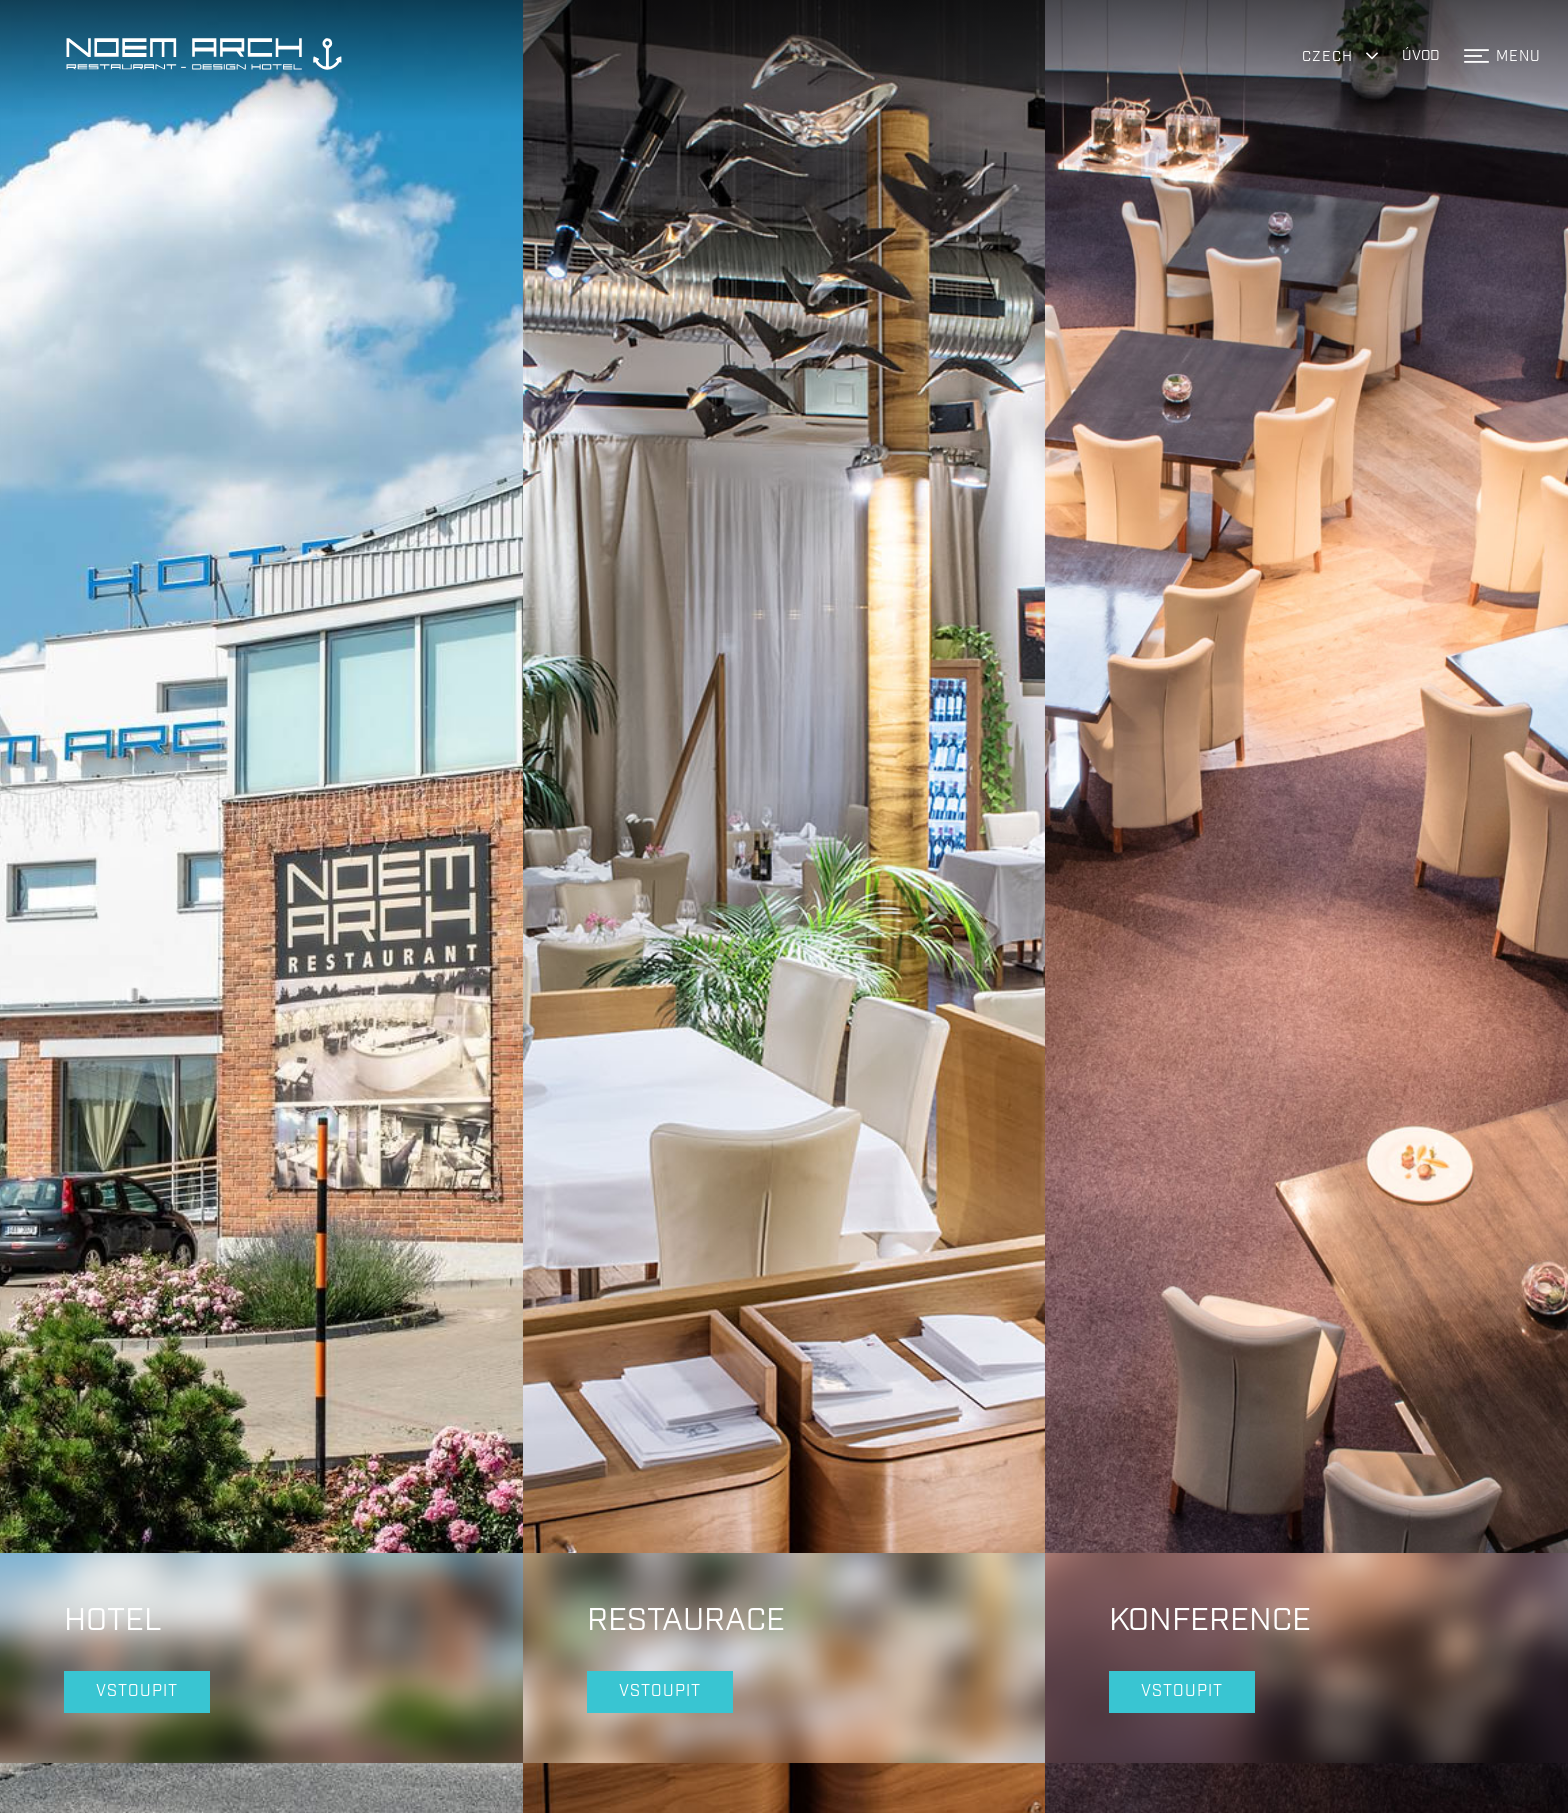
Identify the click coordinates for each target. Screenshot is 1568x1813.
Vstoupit (137, 1626)
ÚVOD (1421, 55)
